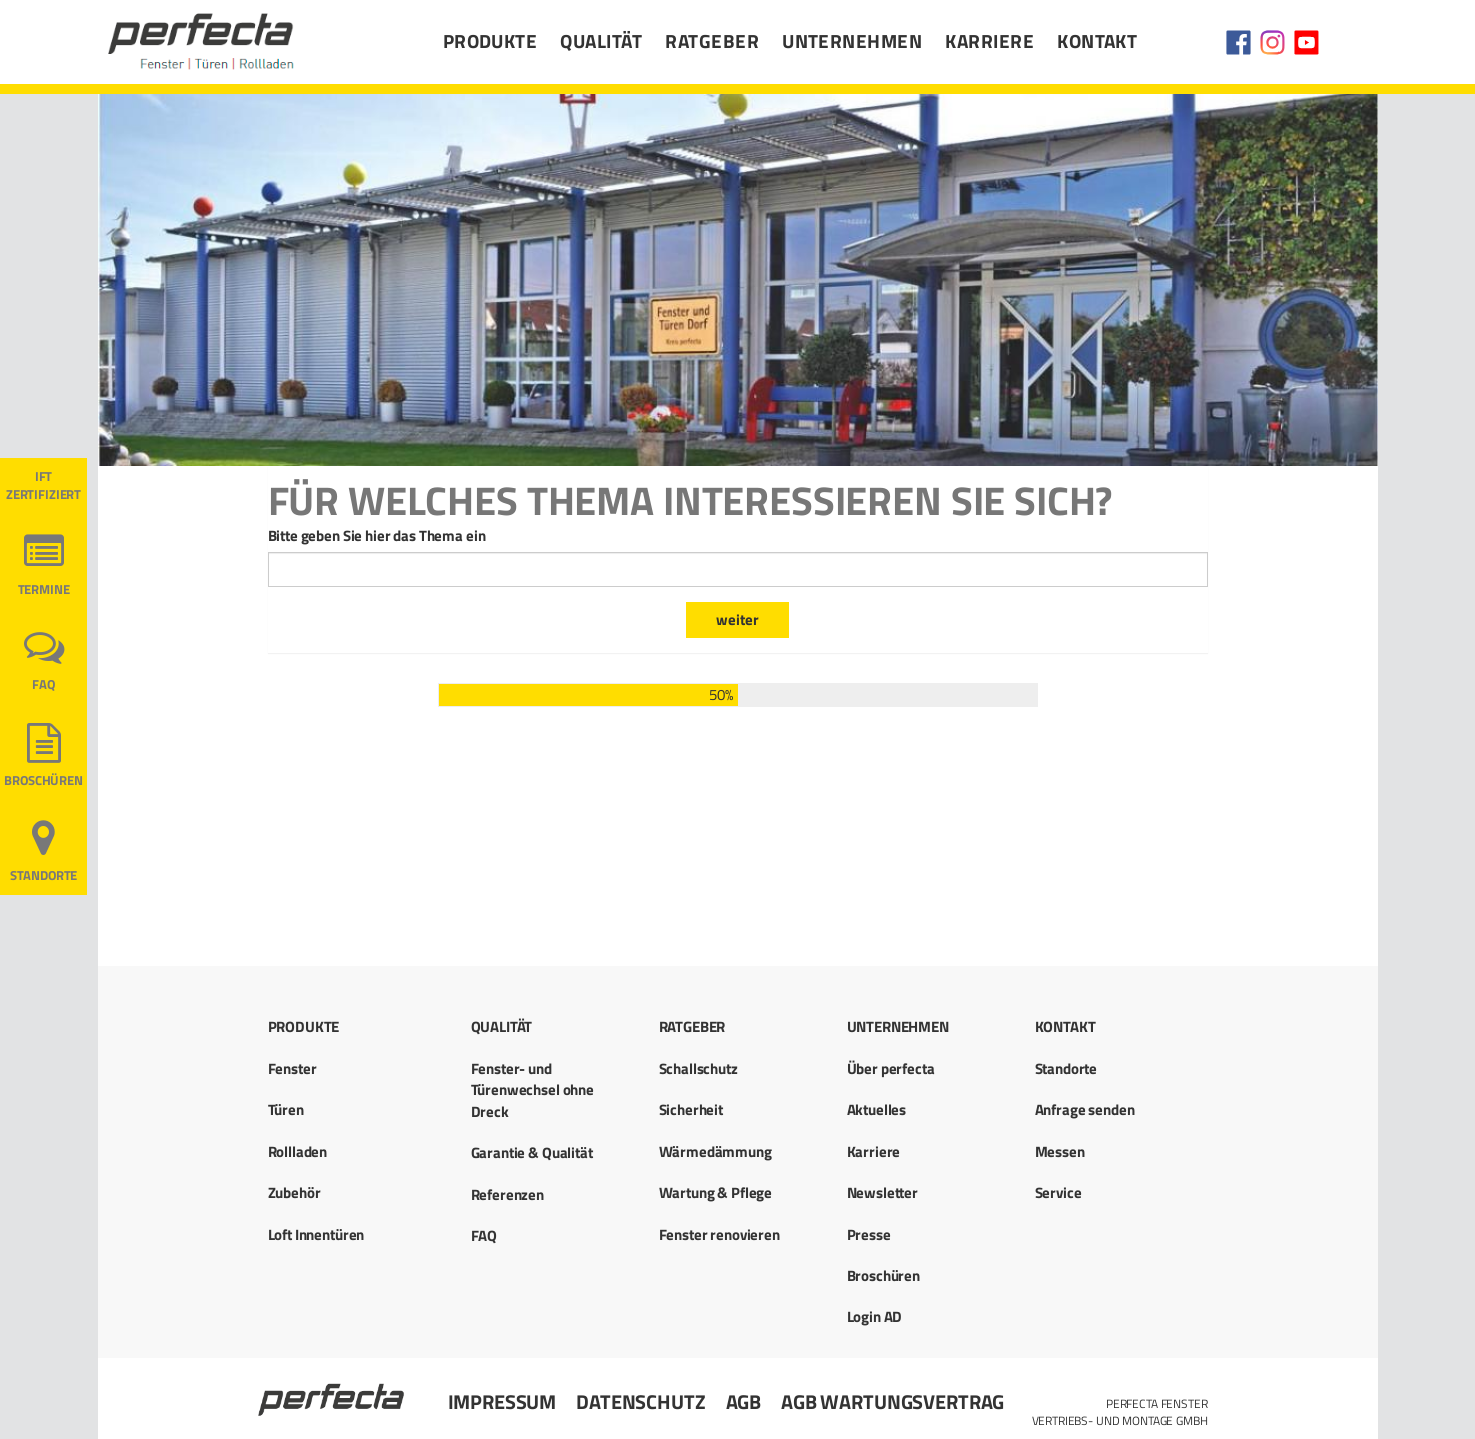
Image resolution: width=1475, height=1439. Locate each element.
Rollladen (298, 1151)
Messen (1060, 1151)
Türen (286, 1109)
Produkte (490, 40)
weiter (737, 619)
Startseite (333, 1391)
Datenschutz (640, 1401)
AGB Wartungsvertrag (892, 1401)
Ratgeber (712, 40)
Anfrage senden (1085, 1109)
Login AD (875, 1316)
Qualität (601, 40)
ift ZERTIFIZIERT (43, 485)
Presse (869, 1234)
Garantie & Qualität (532, 1152)
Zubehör (294, 1192)
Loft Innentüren (316, 1234)
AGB (744, 1401)
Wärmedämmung (715, 1151)
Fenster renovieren (719, 1234)
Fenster (292, 1068)
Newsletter (883, 1192)
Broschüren (43, 780)
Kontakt (1097, 40)
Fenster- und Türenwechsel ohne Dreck (532, 1090)
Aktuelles (877, 1109)
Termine (44, 589)
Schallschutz (698, 1068)
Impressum (502, 1401)
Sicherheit (691, 1109)
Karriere (989, 40)
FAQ (43, 684)
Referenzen (508, 1194)
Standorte (44, 875)
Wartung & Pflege (716, 1192)
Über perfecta (891, 1068)
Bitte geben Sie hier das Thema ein (377, 535)
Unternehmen (852, 40)
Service (1058, 1192)
